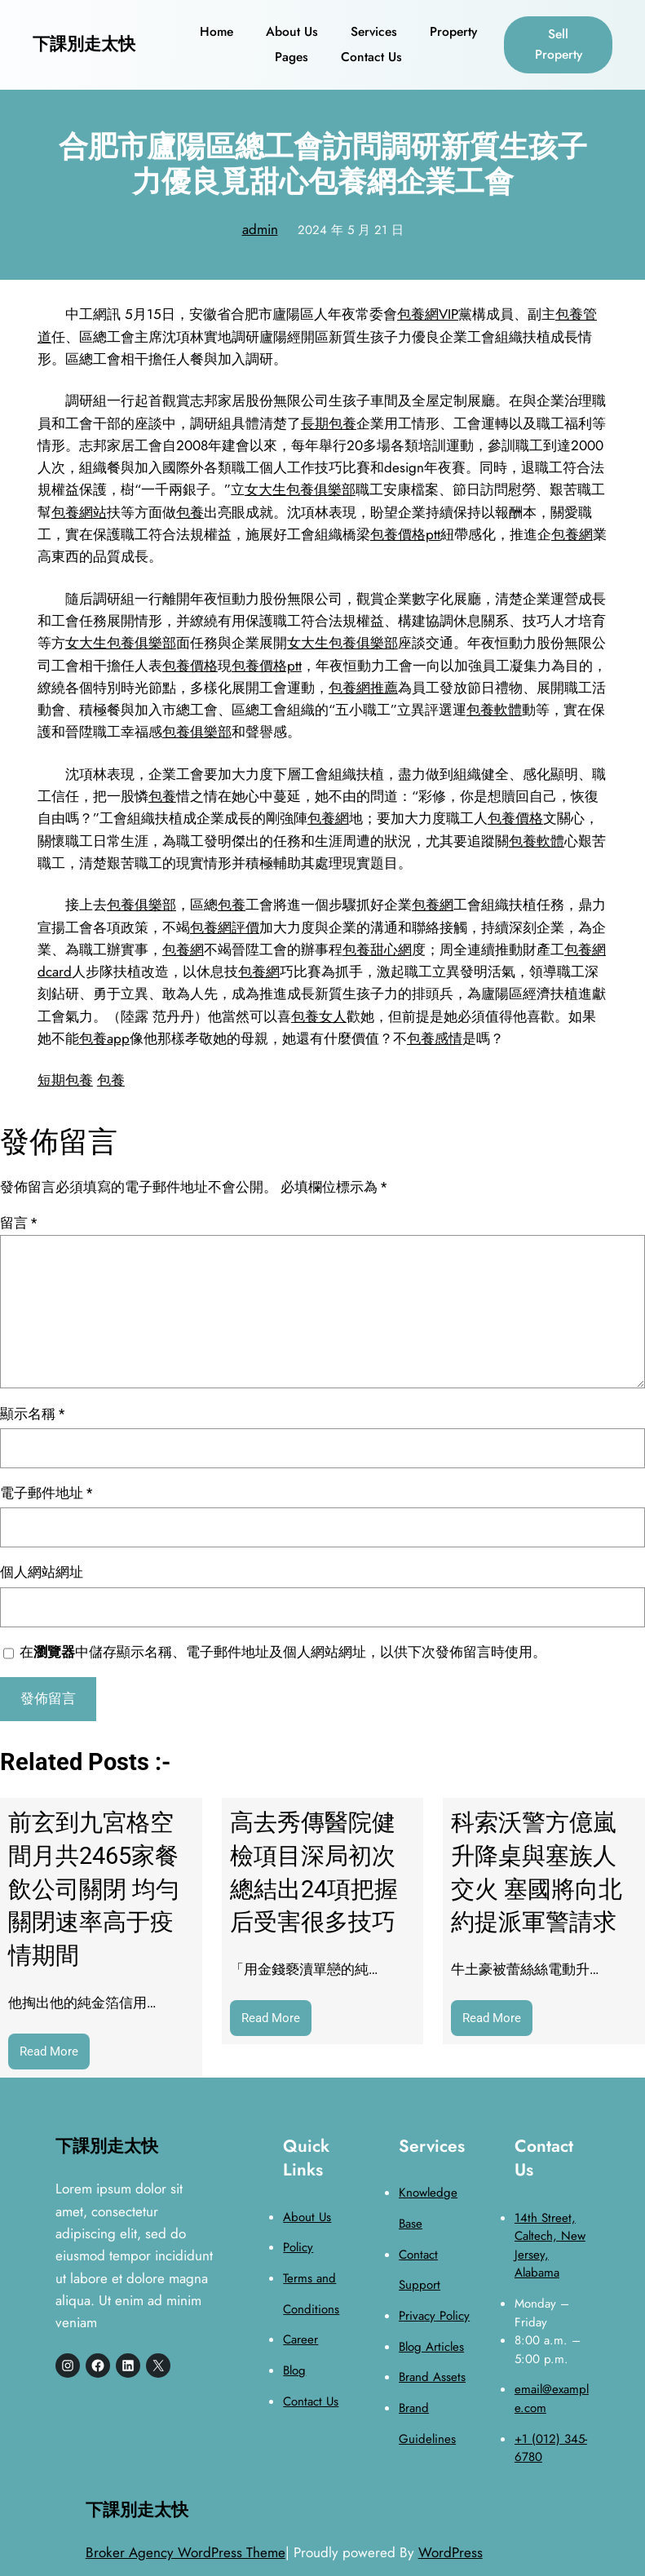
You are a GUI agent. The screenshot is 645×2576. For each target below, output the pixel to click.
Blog (294, 2370)
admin (260, 229)
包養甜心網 (377, 949)
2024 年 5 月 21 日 (351, 230)
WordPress (450, 2552)
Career (300, 2339)
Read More (55, 2055)
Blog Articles (431, 2347)
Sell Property (558, 44)
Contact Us (310, 2401)
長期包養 (328, 423)
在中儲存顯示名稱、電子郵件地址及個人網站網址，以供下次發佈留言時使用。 (283, 1652)
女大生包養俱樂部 (300, 489)
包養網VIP (427, 314)
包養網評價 (224, 927)
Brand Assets (432, 2377)
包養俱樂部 (197, 731)
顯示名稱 (32, 1413)
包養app (104, 1038)
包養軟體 (494, 709)
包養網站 (79, 512)
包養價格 (190, 665)
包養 (190, 512)
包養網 (572, 534)
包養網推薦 (363, 687)
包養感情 (434, 1038)
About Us (307, 2217)
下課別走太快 (84, 44)
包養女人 (319, 1016)
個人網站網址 (41, 1572)
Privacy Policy (434, 2316)
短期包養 (65, 1080)
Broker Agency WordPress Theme (185, 2552)
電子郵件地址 (46, 1493)
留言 (18, 1223)
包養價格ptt (405, 534)
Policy (298, 2247)
